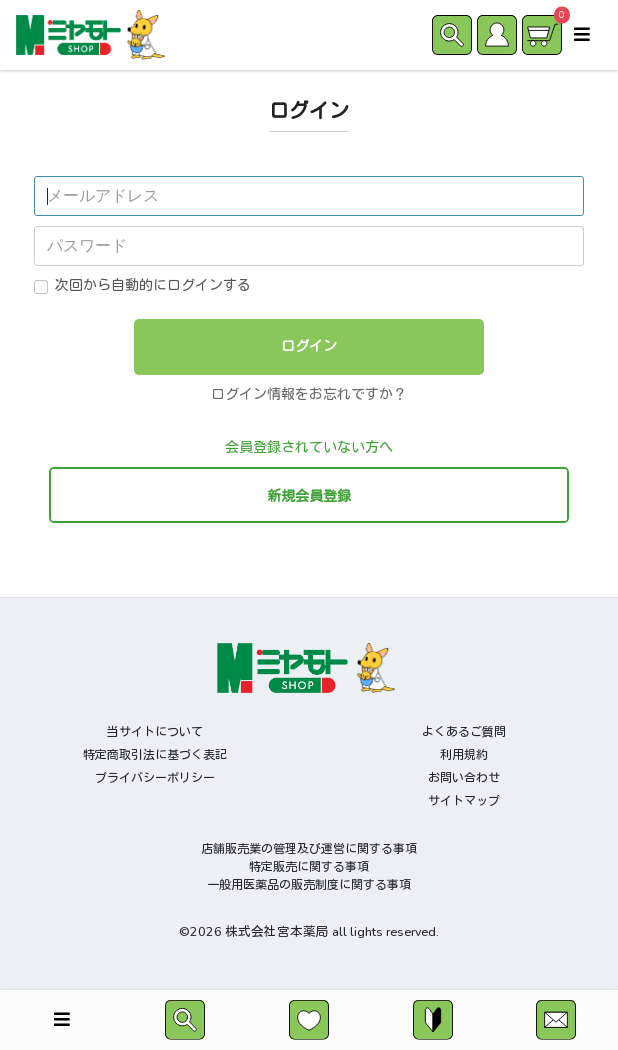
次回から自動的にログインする (153, 285)
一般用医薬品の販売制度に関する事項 (309, 885)
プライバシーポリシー (155, 778)
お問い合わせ (464, 778)
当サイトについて (155, 732)
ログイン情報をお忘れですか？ (309, 394)
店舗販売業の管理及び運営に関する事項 (309, 849)
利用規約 (464, 755)
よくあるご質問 (464, 732)
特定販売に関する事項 (309, 867)
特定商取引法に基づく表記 (155, 755)
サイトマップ (464, 801)
